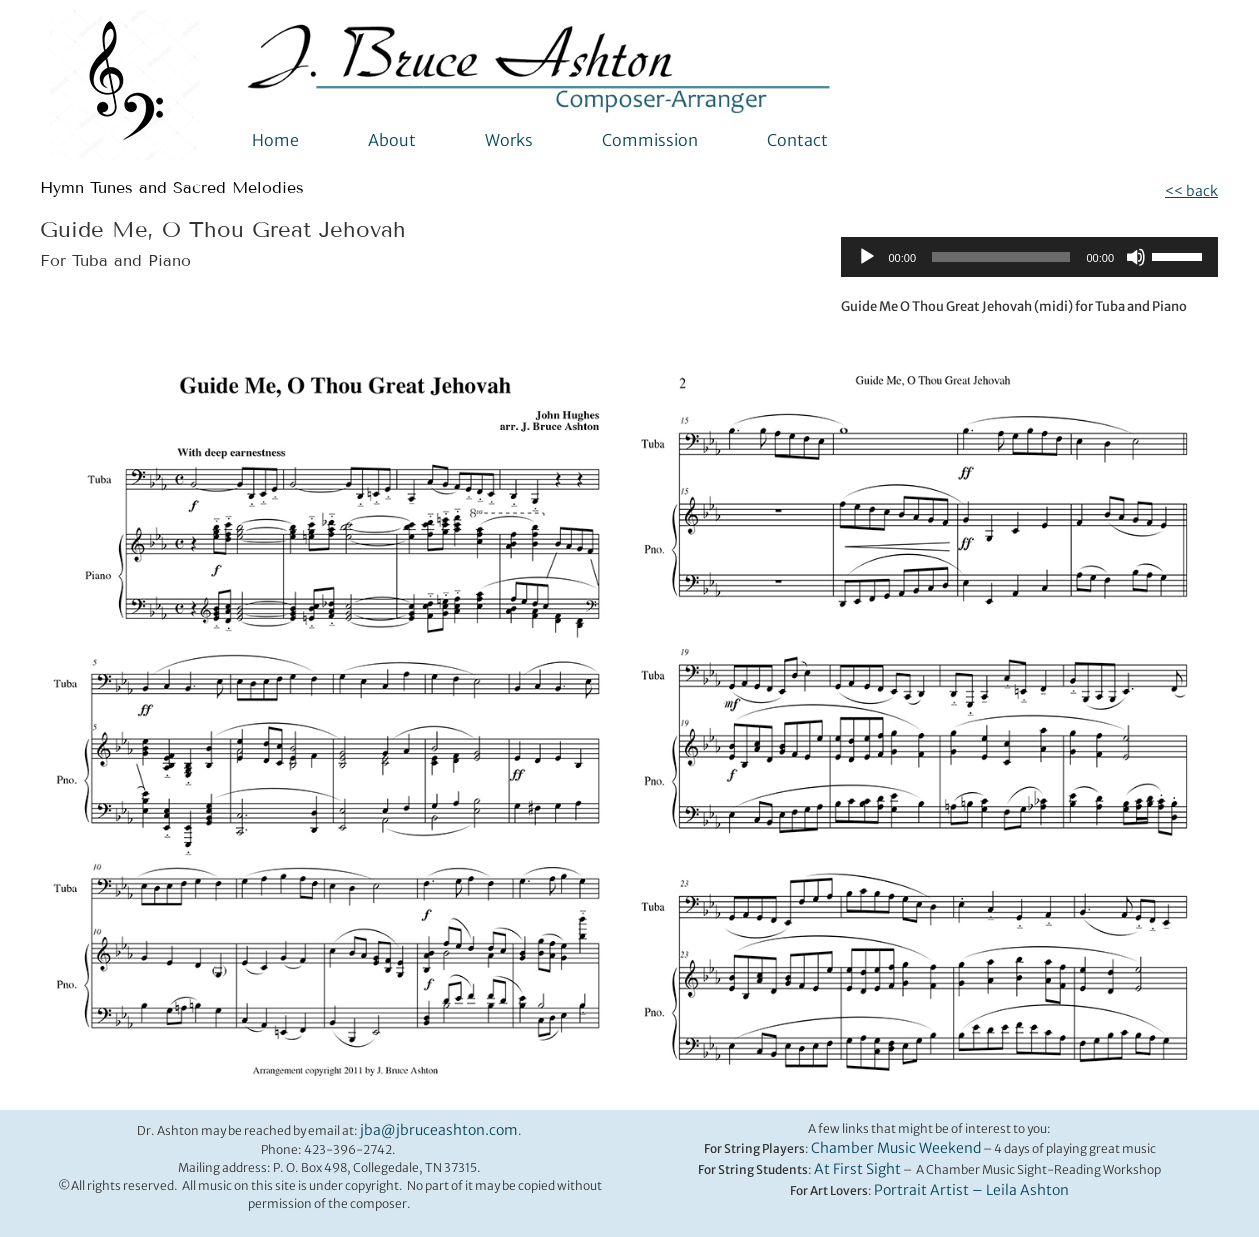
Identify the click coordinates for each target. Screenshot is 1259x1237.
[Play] (867, 257)
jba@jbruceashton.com (439, 1130)
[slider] (1001, 257)
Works (509, 140)
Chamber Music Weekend (896, 1148)
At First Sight (857, 1169)
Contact (797, 140)
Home (275, 140)
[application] (1030, 257)
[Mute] (1136, 257)
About (392, 140)
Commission (650, 140)
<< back (1191, 191)
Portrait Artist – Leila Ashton (971, 1190)
